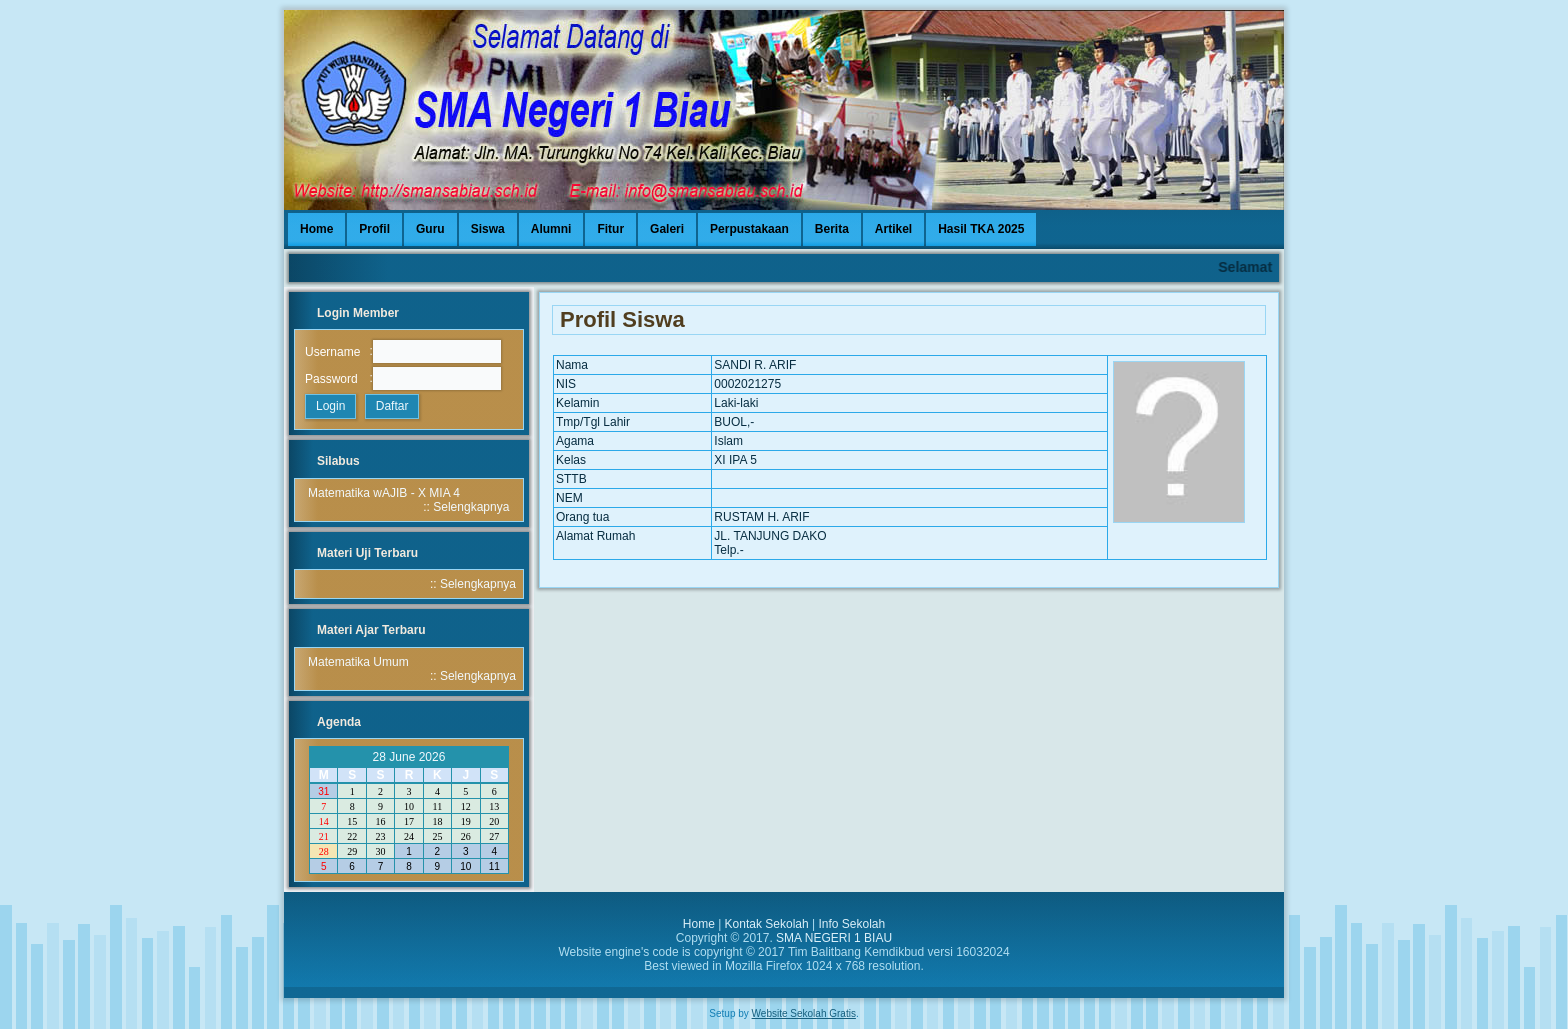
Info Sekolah (851, 924)
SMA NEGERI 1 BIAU (834, 938)
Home (699, 924)
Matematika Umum (358, 662)
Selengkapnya (471, 507)
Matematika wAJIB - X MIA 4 (384, 493)
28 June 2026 (409, 757)
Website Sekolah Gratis (804, 1013)
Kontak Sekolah (767, 924)
